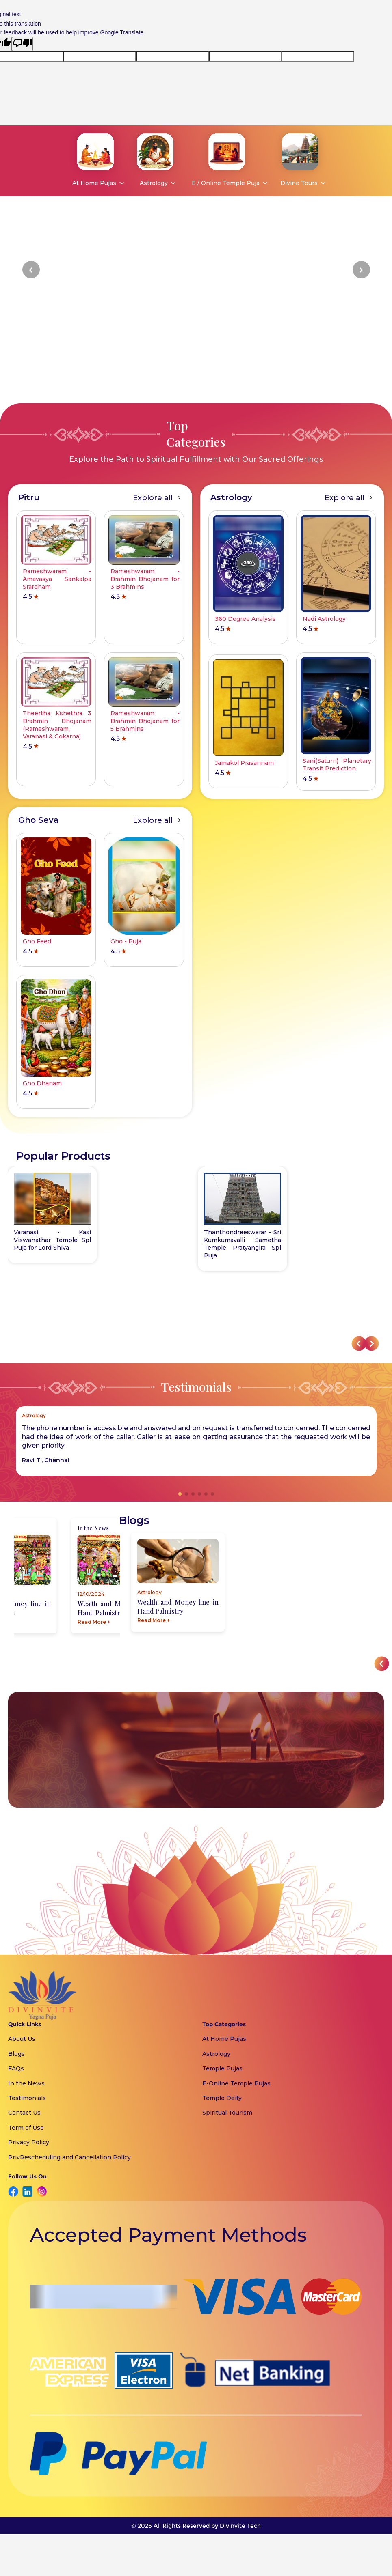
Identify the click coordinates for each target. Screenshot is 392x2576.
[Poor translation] (22, 44)
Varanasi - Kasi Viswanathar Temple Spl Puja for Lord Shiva (52, 1240)
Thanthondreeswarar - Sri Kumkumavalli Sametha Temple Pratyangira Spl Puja (242, 1244)
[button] (31, 269)
